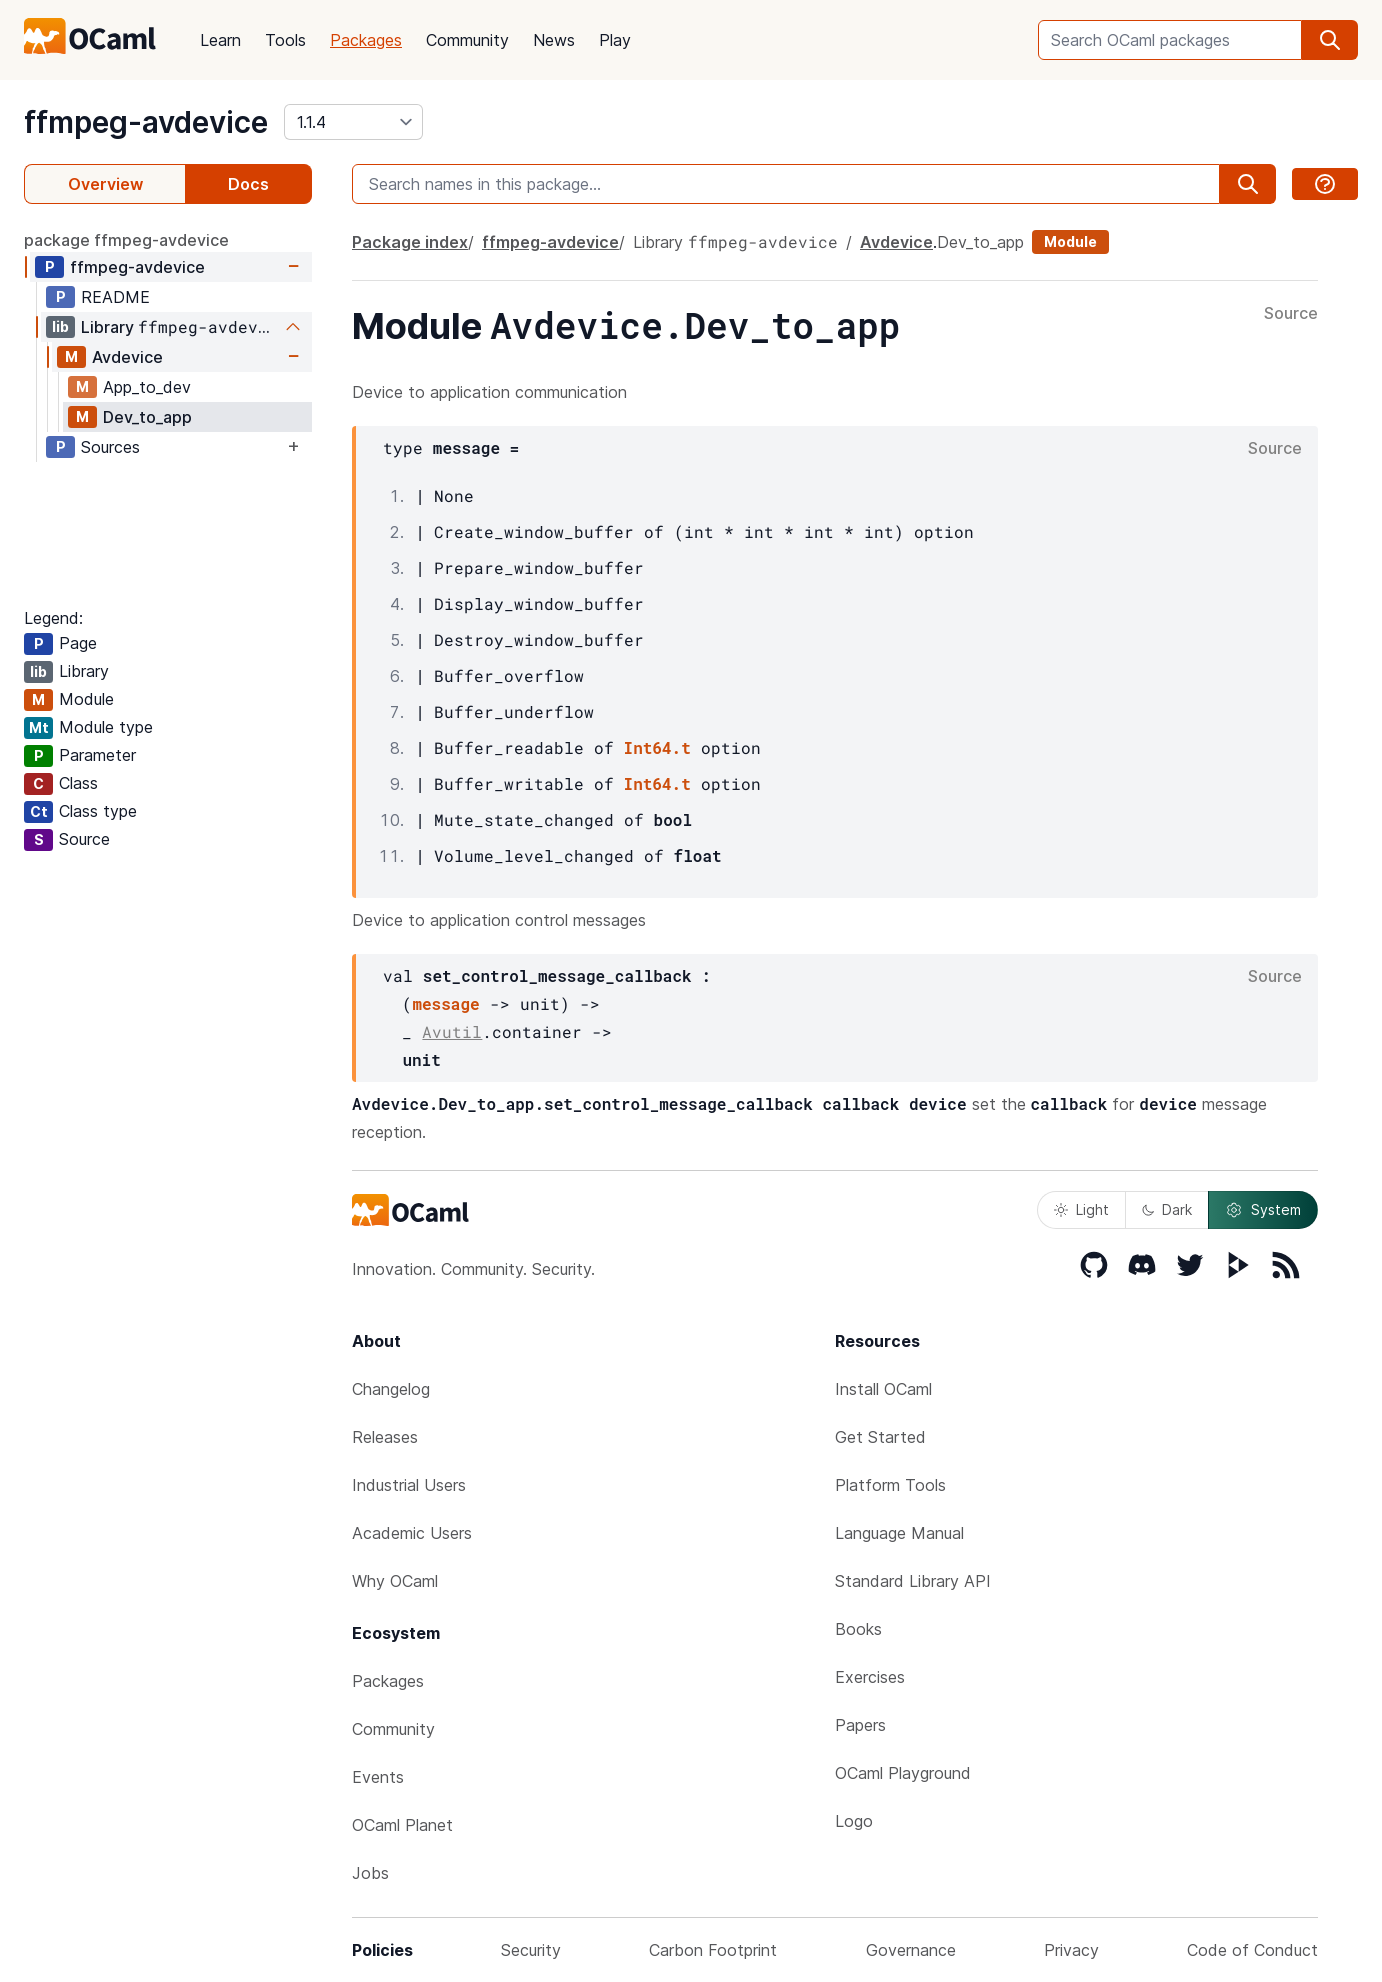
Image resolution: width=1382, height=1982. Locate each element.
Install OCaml (883, 1389)
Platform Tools (890, 1485)
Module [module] (1070, 241)
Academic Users (412, 1533)
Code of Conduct (1252, 1950)
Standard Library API (913, 1581)
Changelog (391, 1389)
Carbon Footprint (713, 1950)
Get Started (880, 1437)
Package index (410, 242)
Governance (911, 1950)
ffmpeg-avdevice (146, 122)
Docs (248, 184)
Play (615, 40)
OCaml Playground (903, 1773)
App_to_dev (147, 387)
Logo (854, 1821)
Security (531, 1950)
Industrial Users (409, 1485)
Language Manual (899, 1533)
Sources (110, 447)
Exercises (870, 1677)
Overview (105, 184)
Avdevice (127, 357)
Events (378, 1777)
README (115, 297)
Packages (366, 40)
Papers (860, 1725)
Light (1081, 1209)
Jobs (370, 1873)
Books (858, 1629)
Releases (385, 1437)
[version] (353, 122)
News (554, 40)
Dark (1167, 1209)
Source (1291, 314)
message (445, 1003)
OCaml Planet (402, 1825)
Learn (220, 40)
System (1263, 1210)
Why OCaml (395, 1581)
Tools (285, 40)
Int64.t (657, 747)
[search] (1330, 40)
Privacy (1071, 1950)
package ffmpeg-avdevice (126, 240)
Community (467, 40)
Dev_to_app (147, 417)
